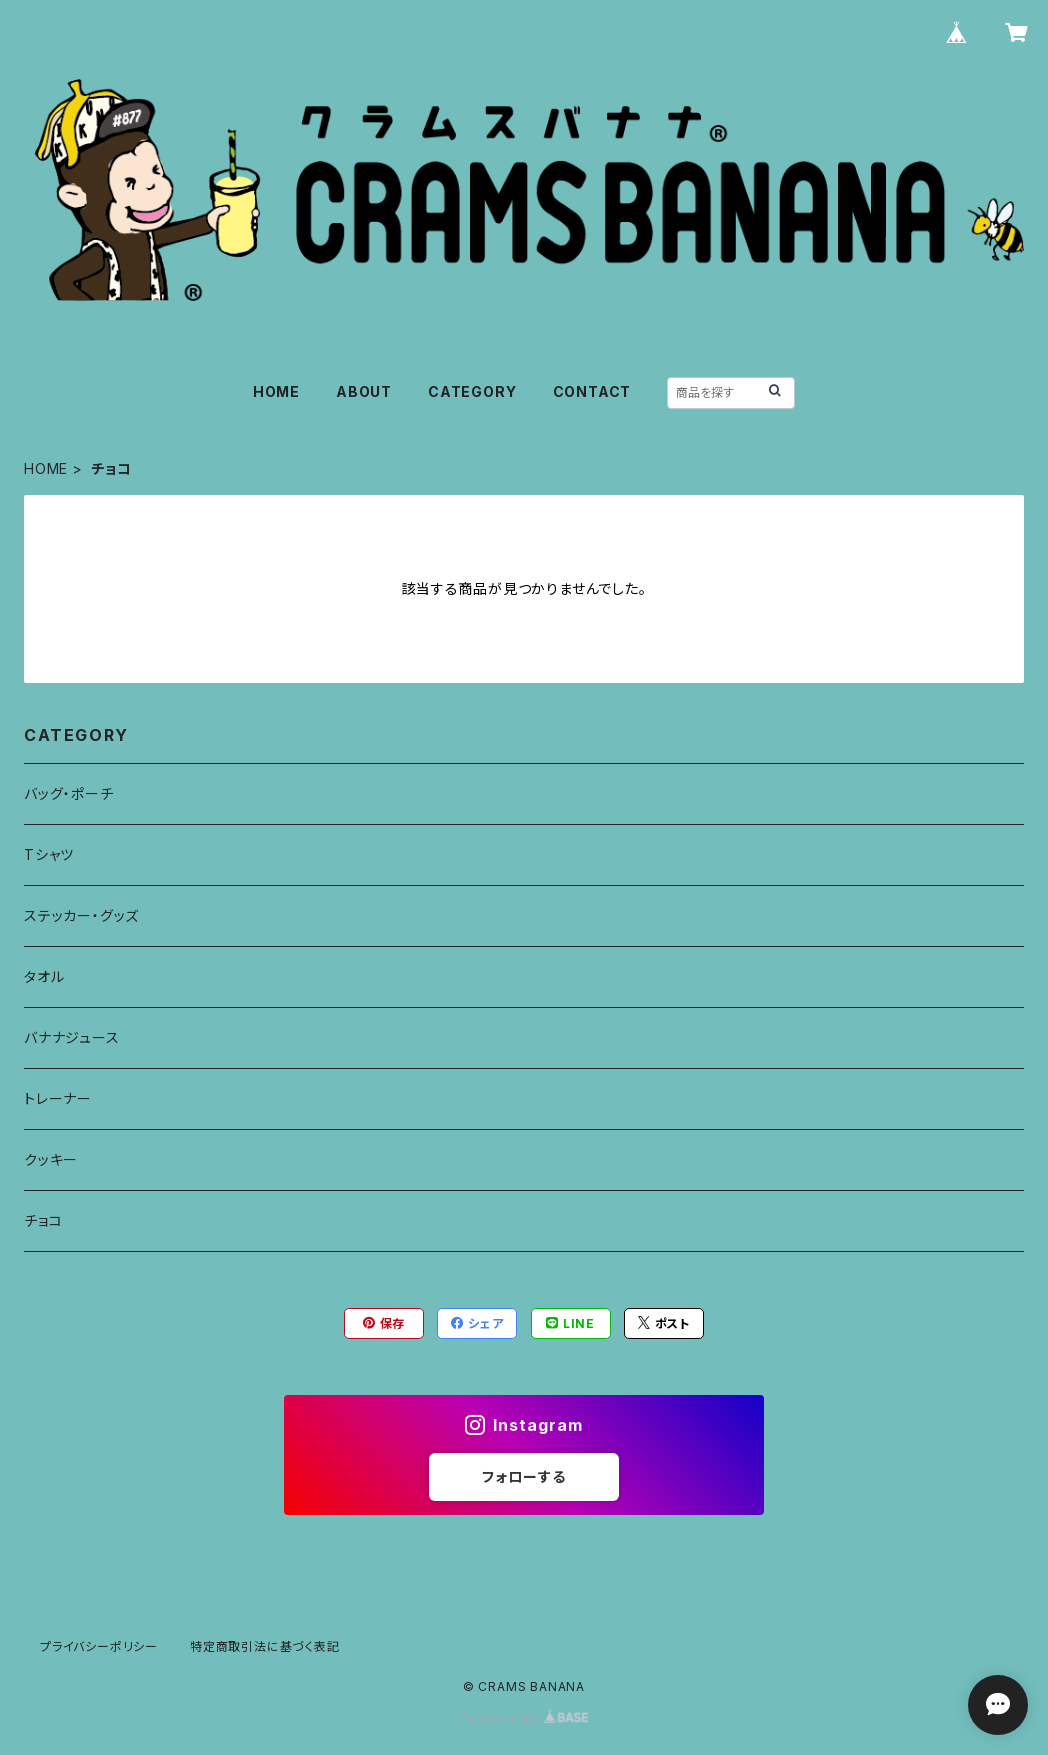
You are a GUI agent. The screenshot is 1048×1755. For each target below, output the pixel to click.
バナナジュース (72, 1037)
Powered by (524, 1718)
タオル (44, 976)
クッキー (51, 1159)
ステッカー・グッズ (81, 915)
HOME (276, 391)
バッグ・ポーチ (69, 793)
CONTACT (592, 391)
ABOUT (364, 391)
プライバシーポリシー (99, 1646)
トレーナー (58, 1098)
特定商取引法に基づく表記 (265, 1646)
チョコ (43, 1220)
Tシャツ (49, 854)
